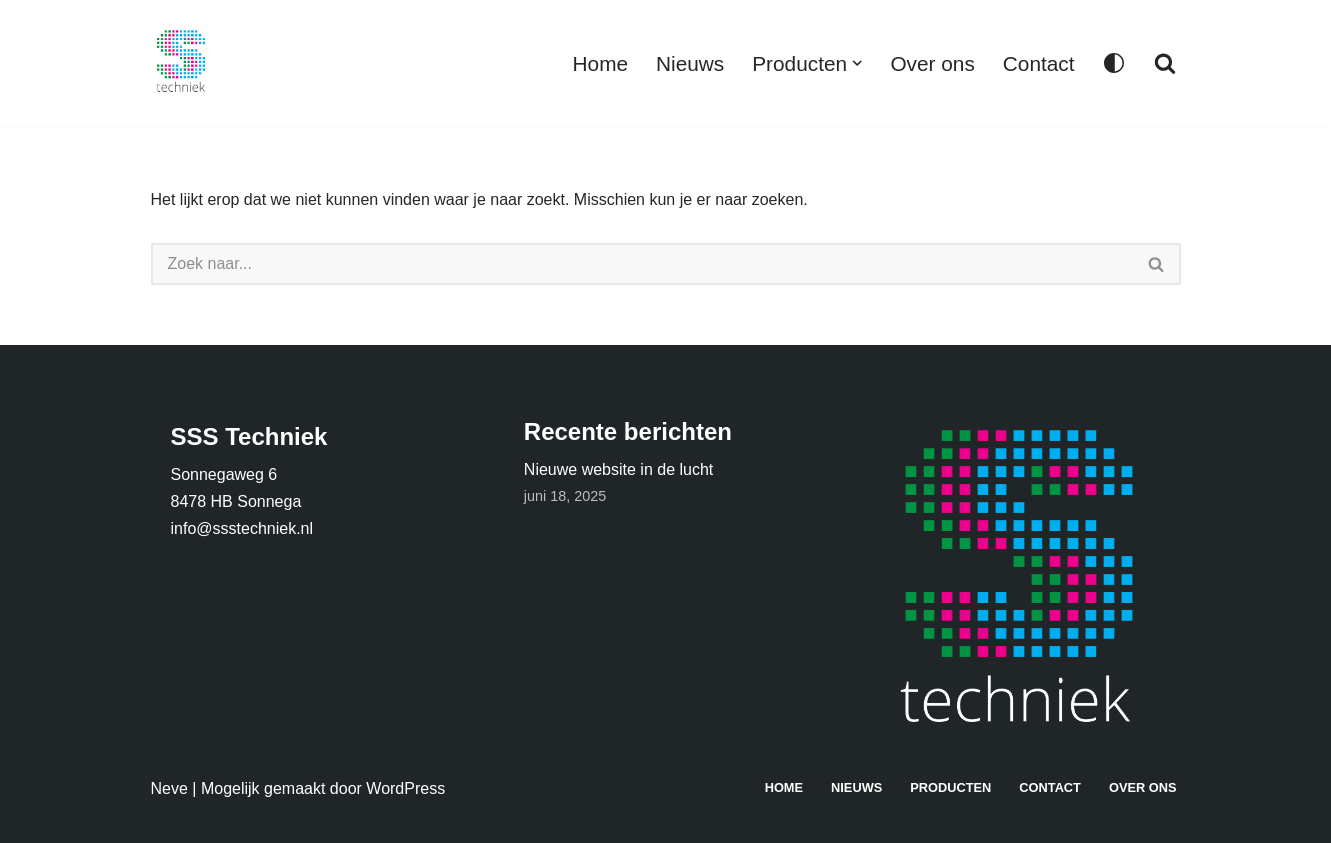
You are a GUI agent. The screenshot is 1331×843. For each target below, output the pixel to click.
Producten (950, 787)
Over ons (932, 63)
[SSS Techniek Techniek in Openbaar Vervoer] (181, 63)
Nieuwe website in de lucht (618, 469)
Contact (1039, 63)
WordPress (405, 788)
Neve (169, 788)
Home (600, 63)
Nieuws (690, 63)
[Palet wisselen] (1114, 63)
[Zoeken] (1165, 63)
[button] (857, 63)
